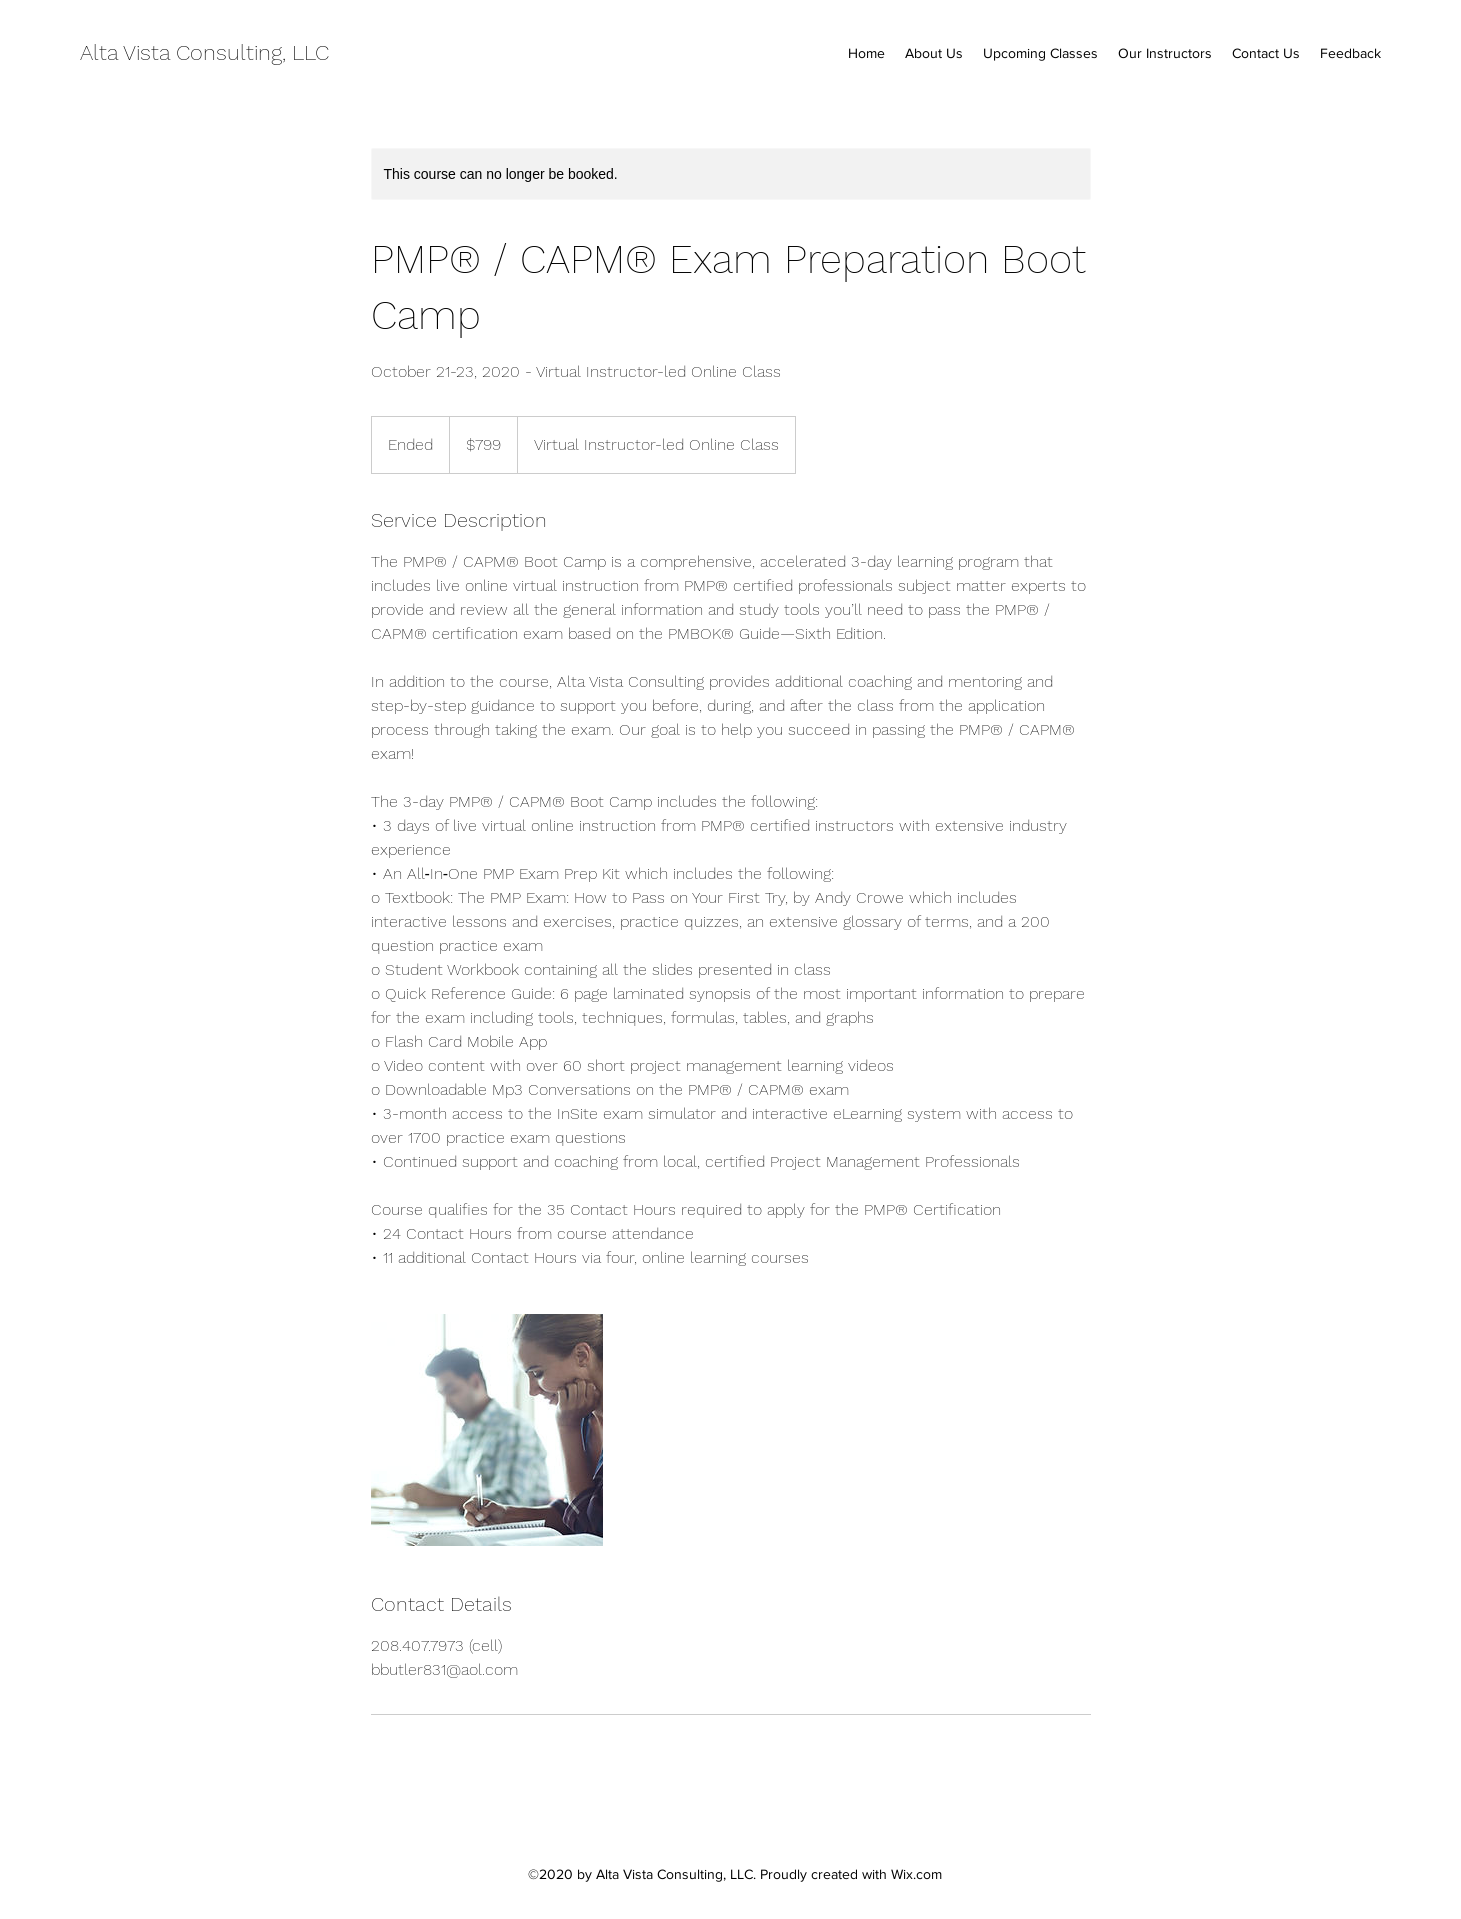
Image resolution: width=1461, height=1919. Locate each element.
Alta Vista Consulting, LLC (204, 52)
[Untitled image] (487, 1430)
